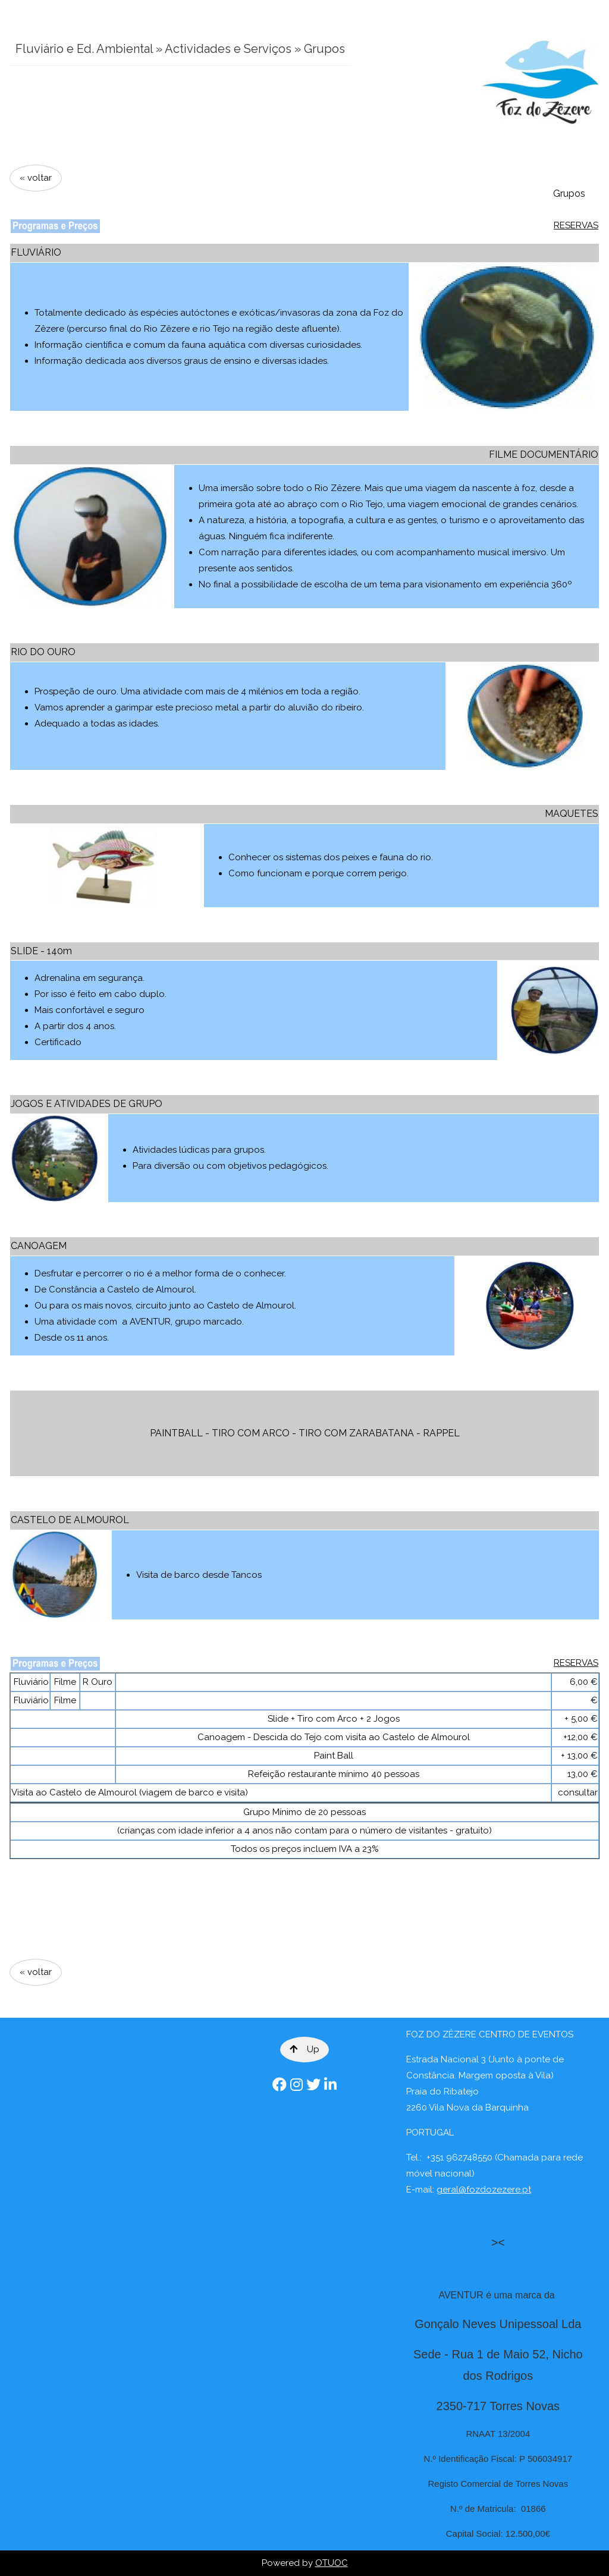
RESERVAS (576, 225)
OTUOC (331, 2563)
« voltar (36, 177)
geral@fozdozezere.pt (484, 2189)
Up (304, 2049)
